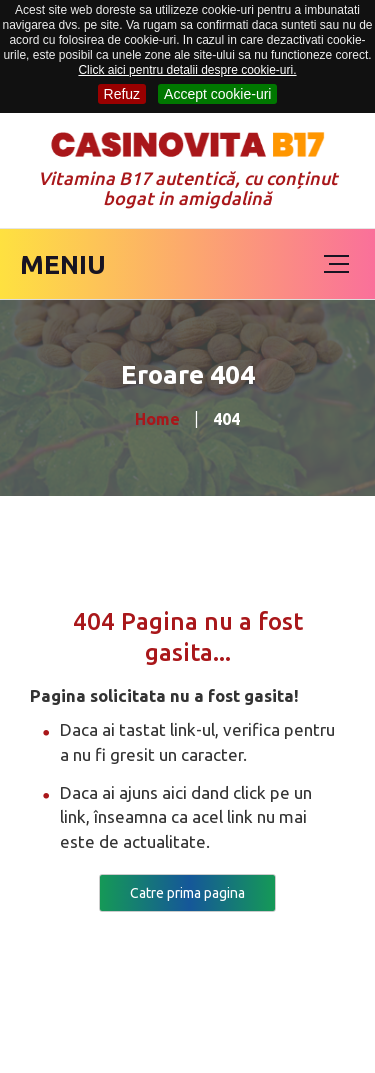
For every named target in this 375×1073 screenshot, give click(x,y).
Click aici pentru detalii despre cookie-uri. (187, 70)
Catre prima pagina (187, 893)
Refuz (122, 94)
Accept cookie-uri (217, 94)
